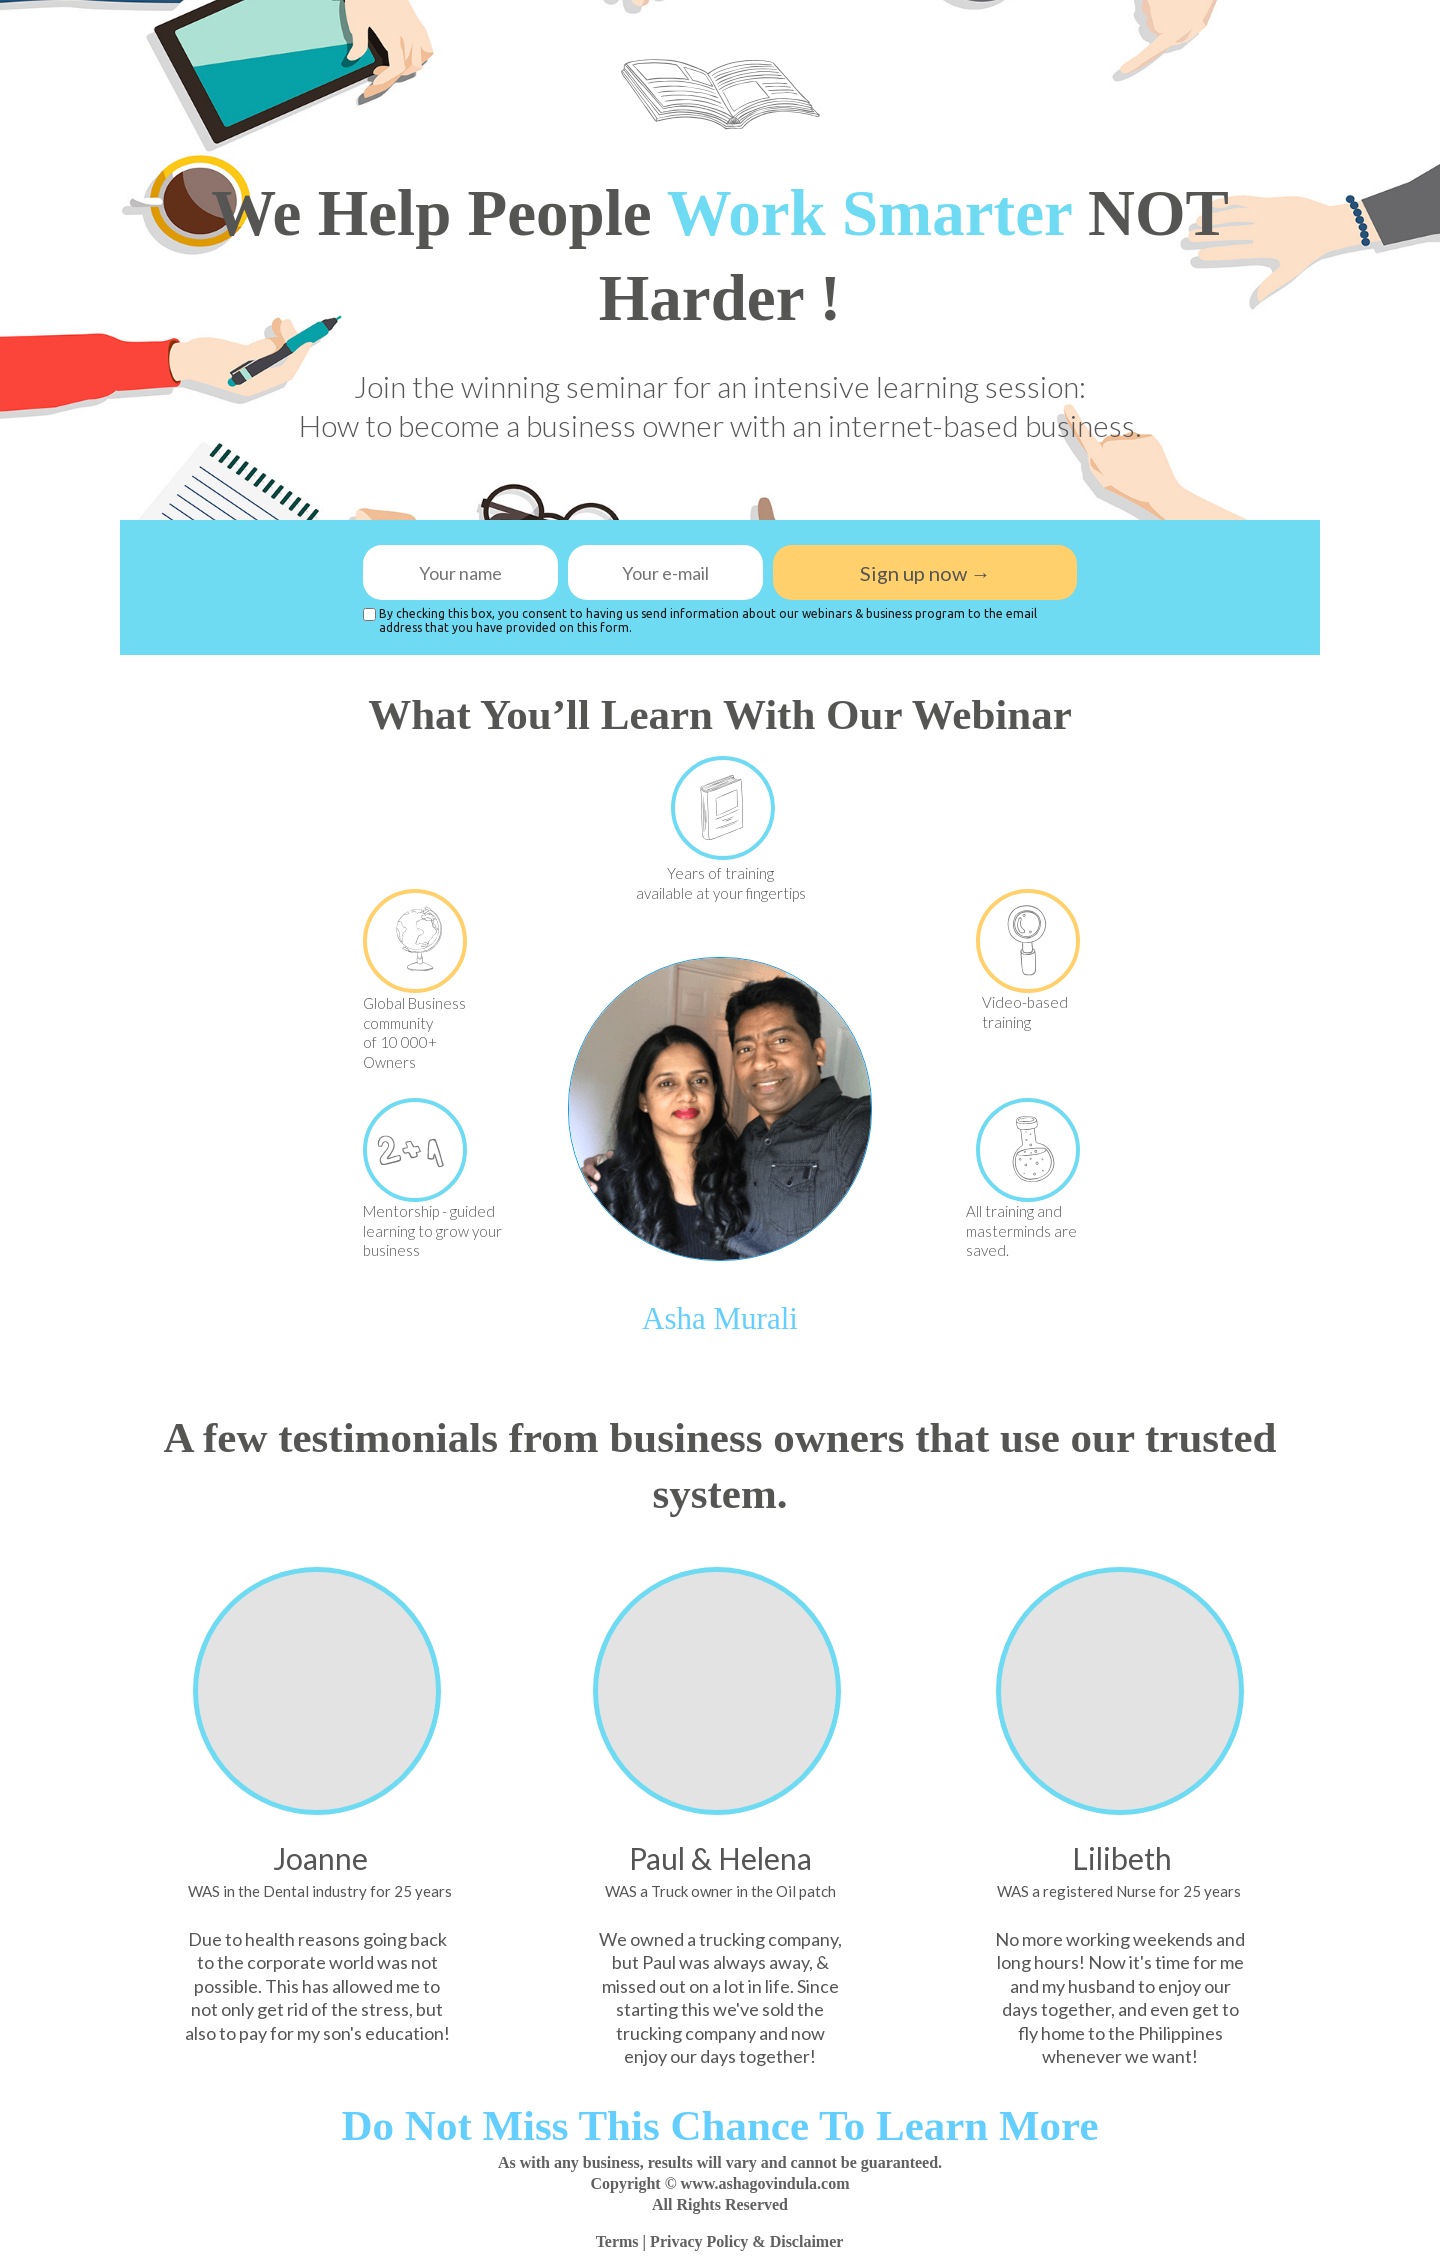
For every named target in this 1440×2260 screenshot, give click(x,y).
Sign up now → (925, 572)
